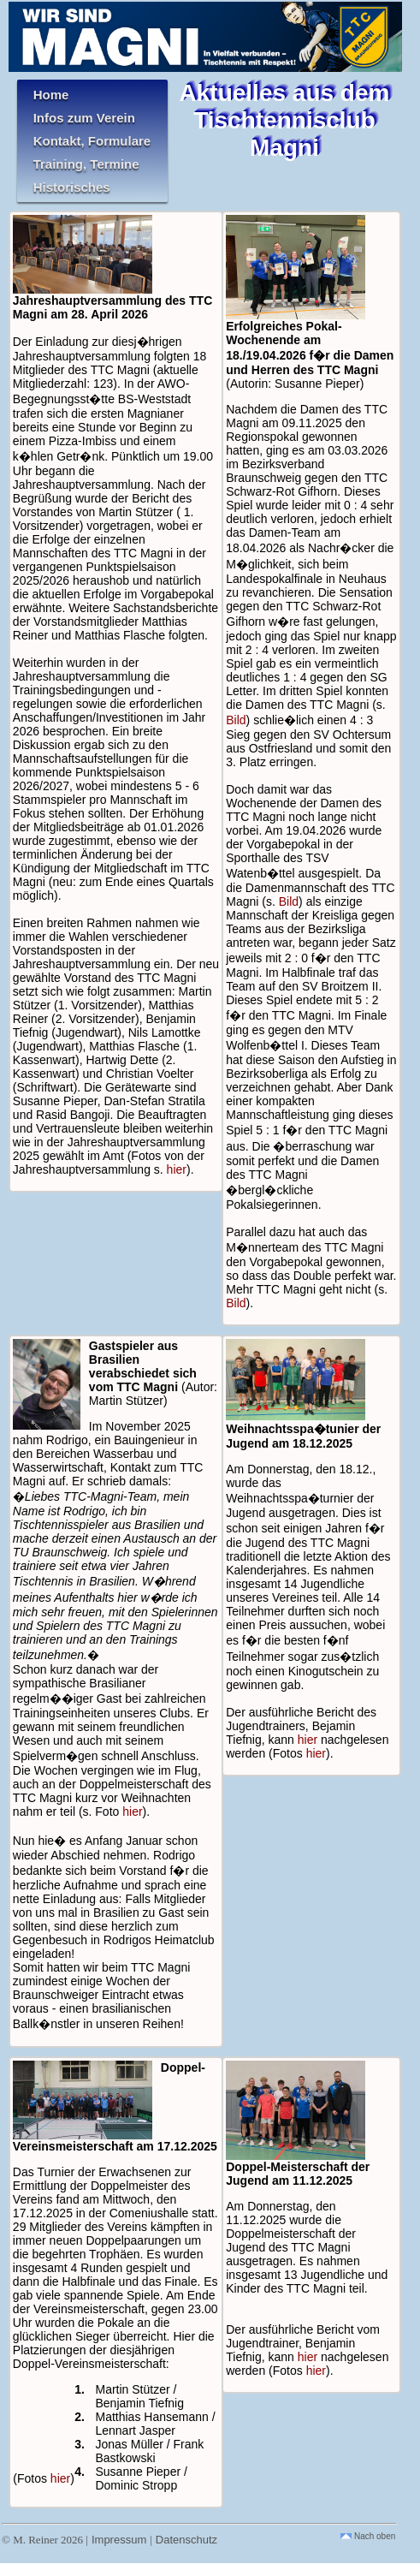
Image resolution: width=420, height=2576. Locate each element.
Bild (235, 720)
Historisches (71, 187)
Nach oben (367, 2536)
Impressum (119, 2539)
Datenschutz (186, 2539)
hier (176, 1169)
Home (51, 94)
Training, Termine (86, 164)
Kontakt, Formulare (92, 141)
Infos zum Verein (84, 117)
